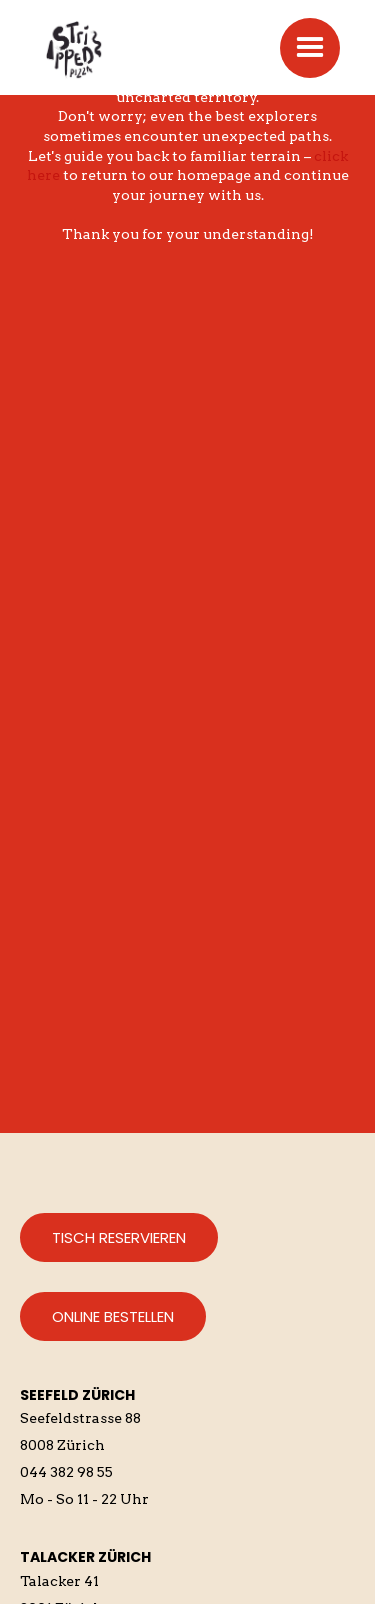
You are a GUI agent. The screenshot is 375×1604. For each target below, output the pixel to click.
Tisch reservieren (119, 1237)
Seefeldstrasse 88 (80, 1418)
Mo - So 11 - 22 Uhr (84, 1499)
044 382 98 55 (66, 1472)
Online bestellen (113, 1316)
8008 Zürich (62, 1445)
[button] (310, 48)
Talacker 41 (59, 1581)
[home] (110, 47)
